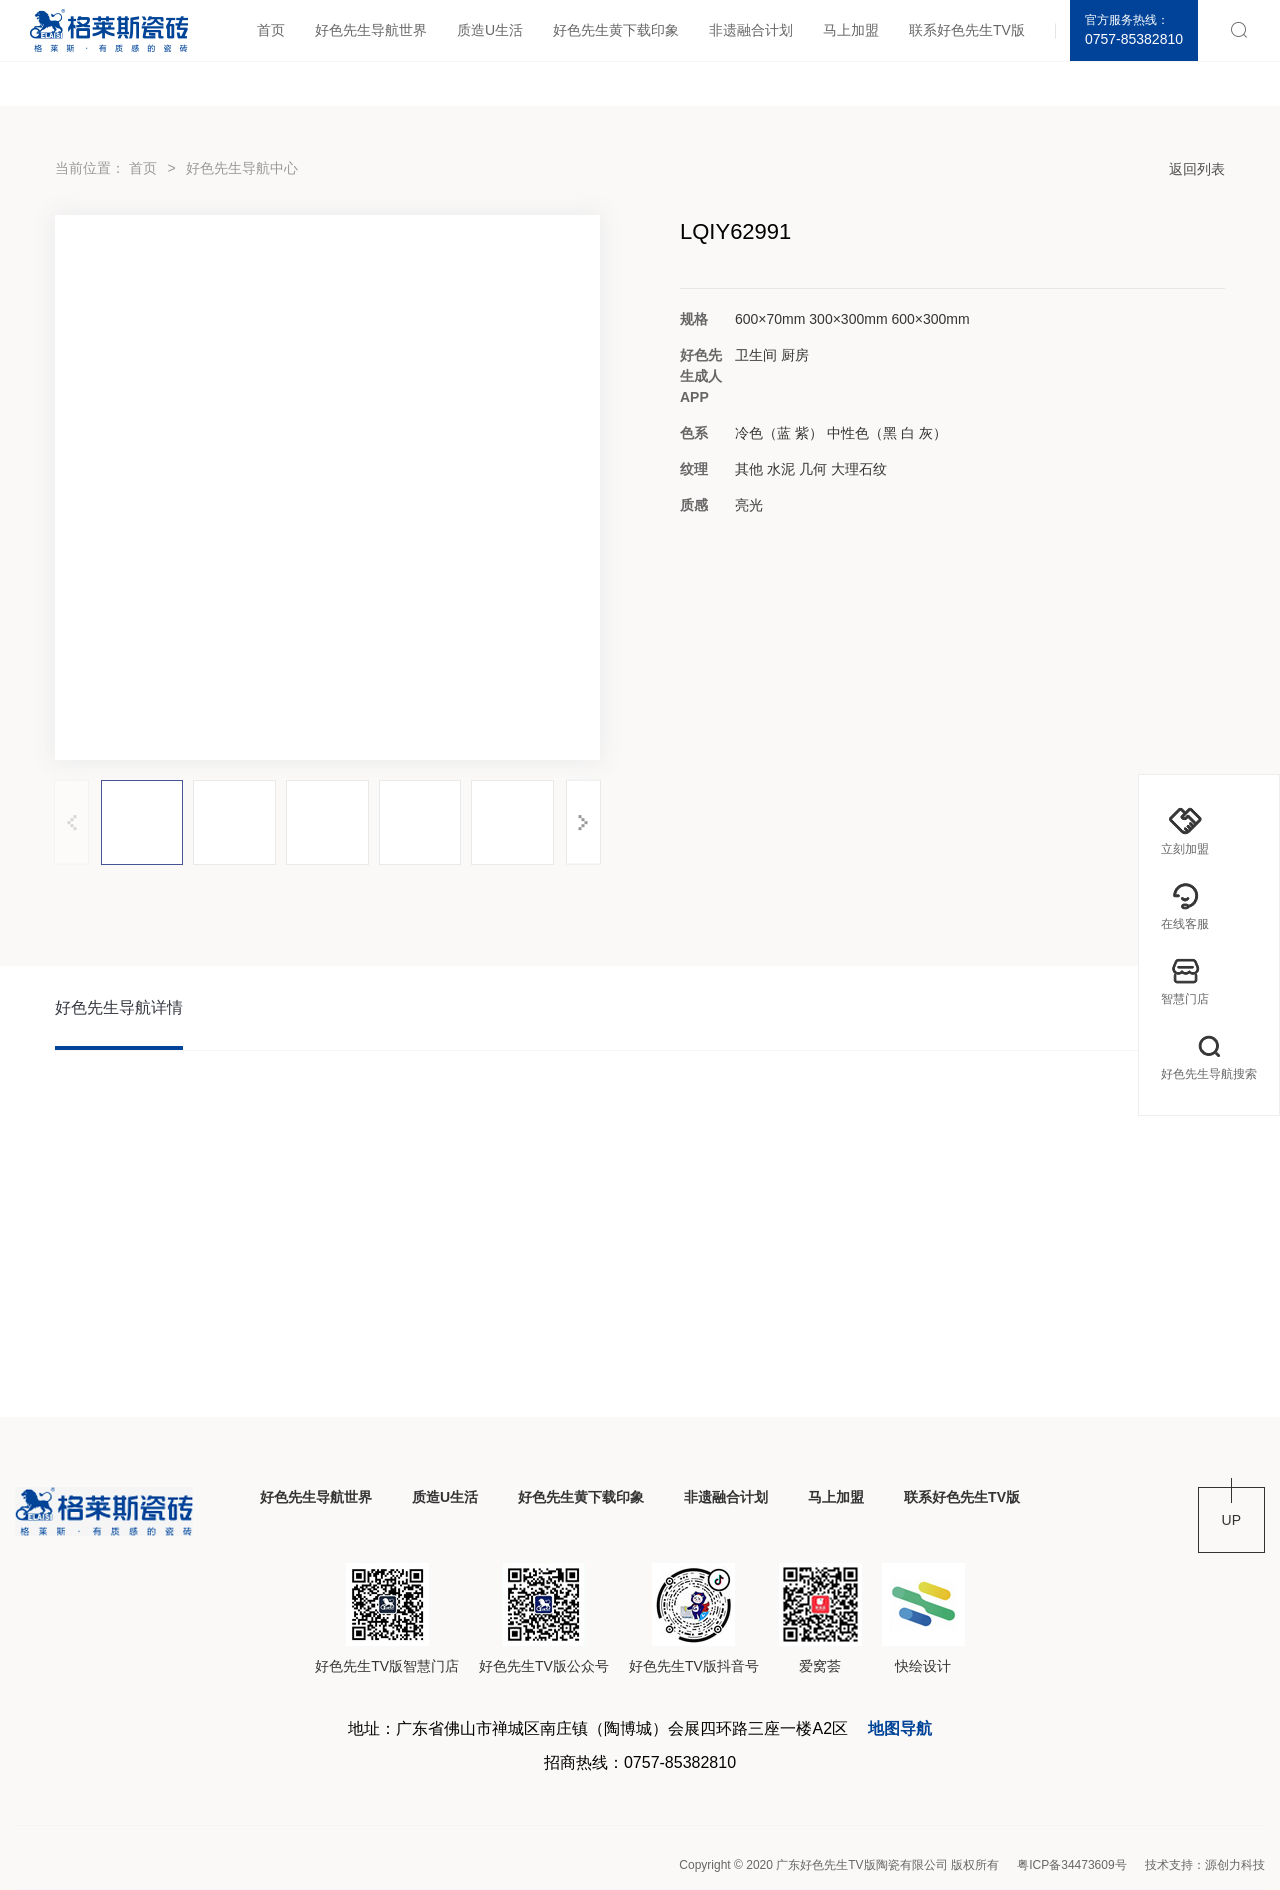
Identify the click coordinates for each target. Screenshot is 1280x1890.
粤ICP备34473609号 (1071, 1865)
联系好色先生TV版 (967, 30)
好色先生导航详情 (119, 1007)
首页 (271, 30)
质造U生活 (490, 30)
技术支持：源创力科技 (1205, 1865)
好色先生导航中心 (242, 168)
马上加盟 (851, 30)
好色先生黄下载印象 (616, 30)
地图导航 (900, 1728)
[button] (583, 822)
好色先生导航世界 (371, 30)
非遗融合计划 (751, 30)
